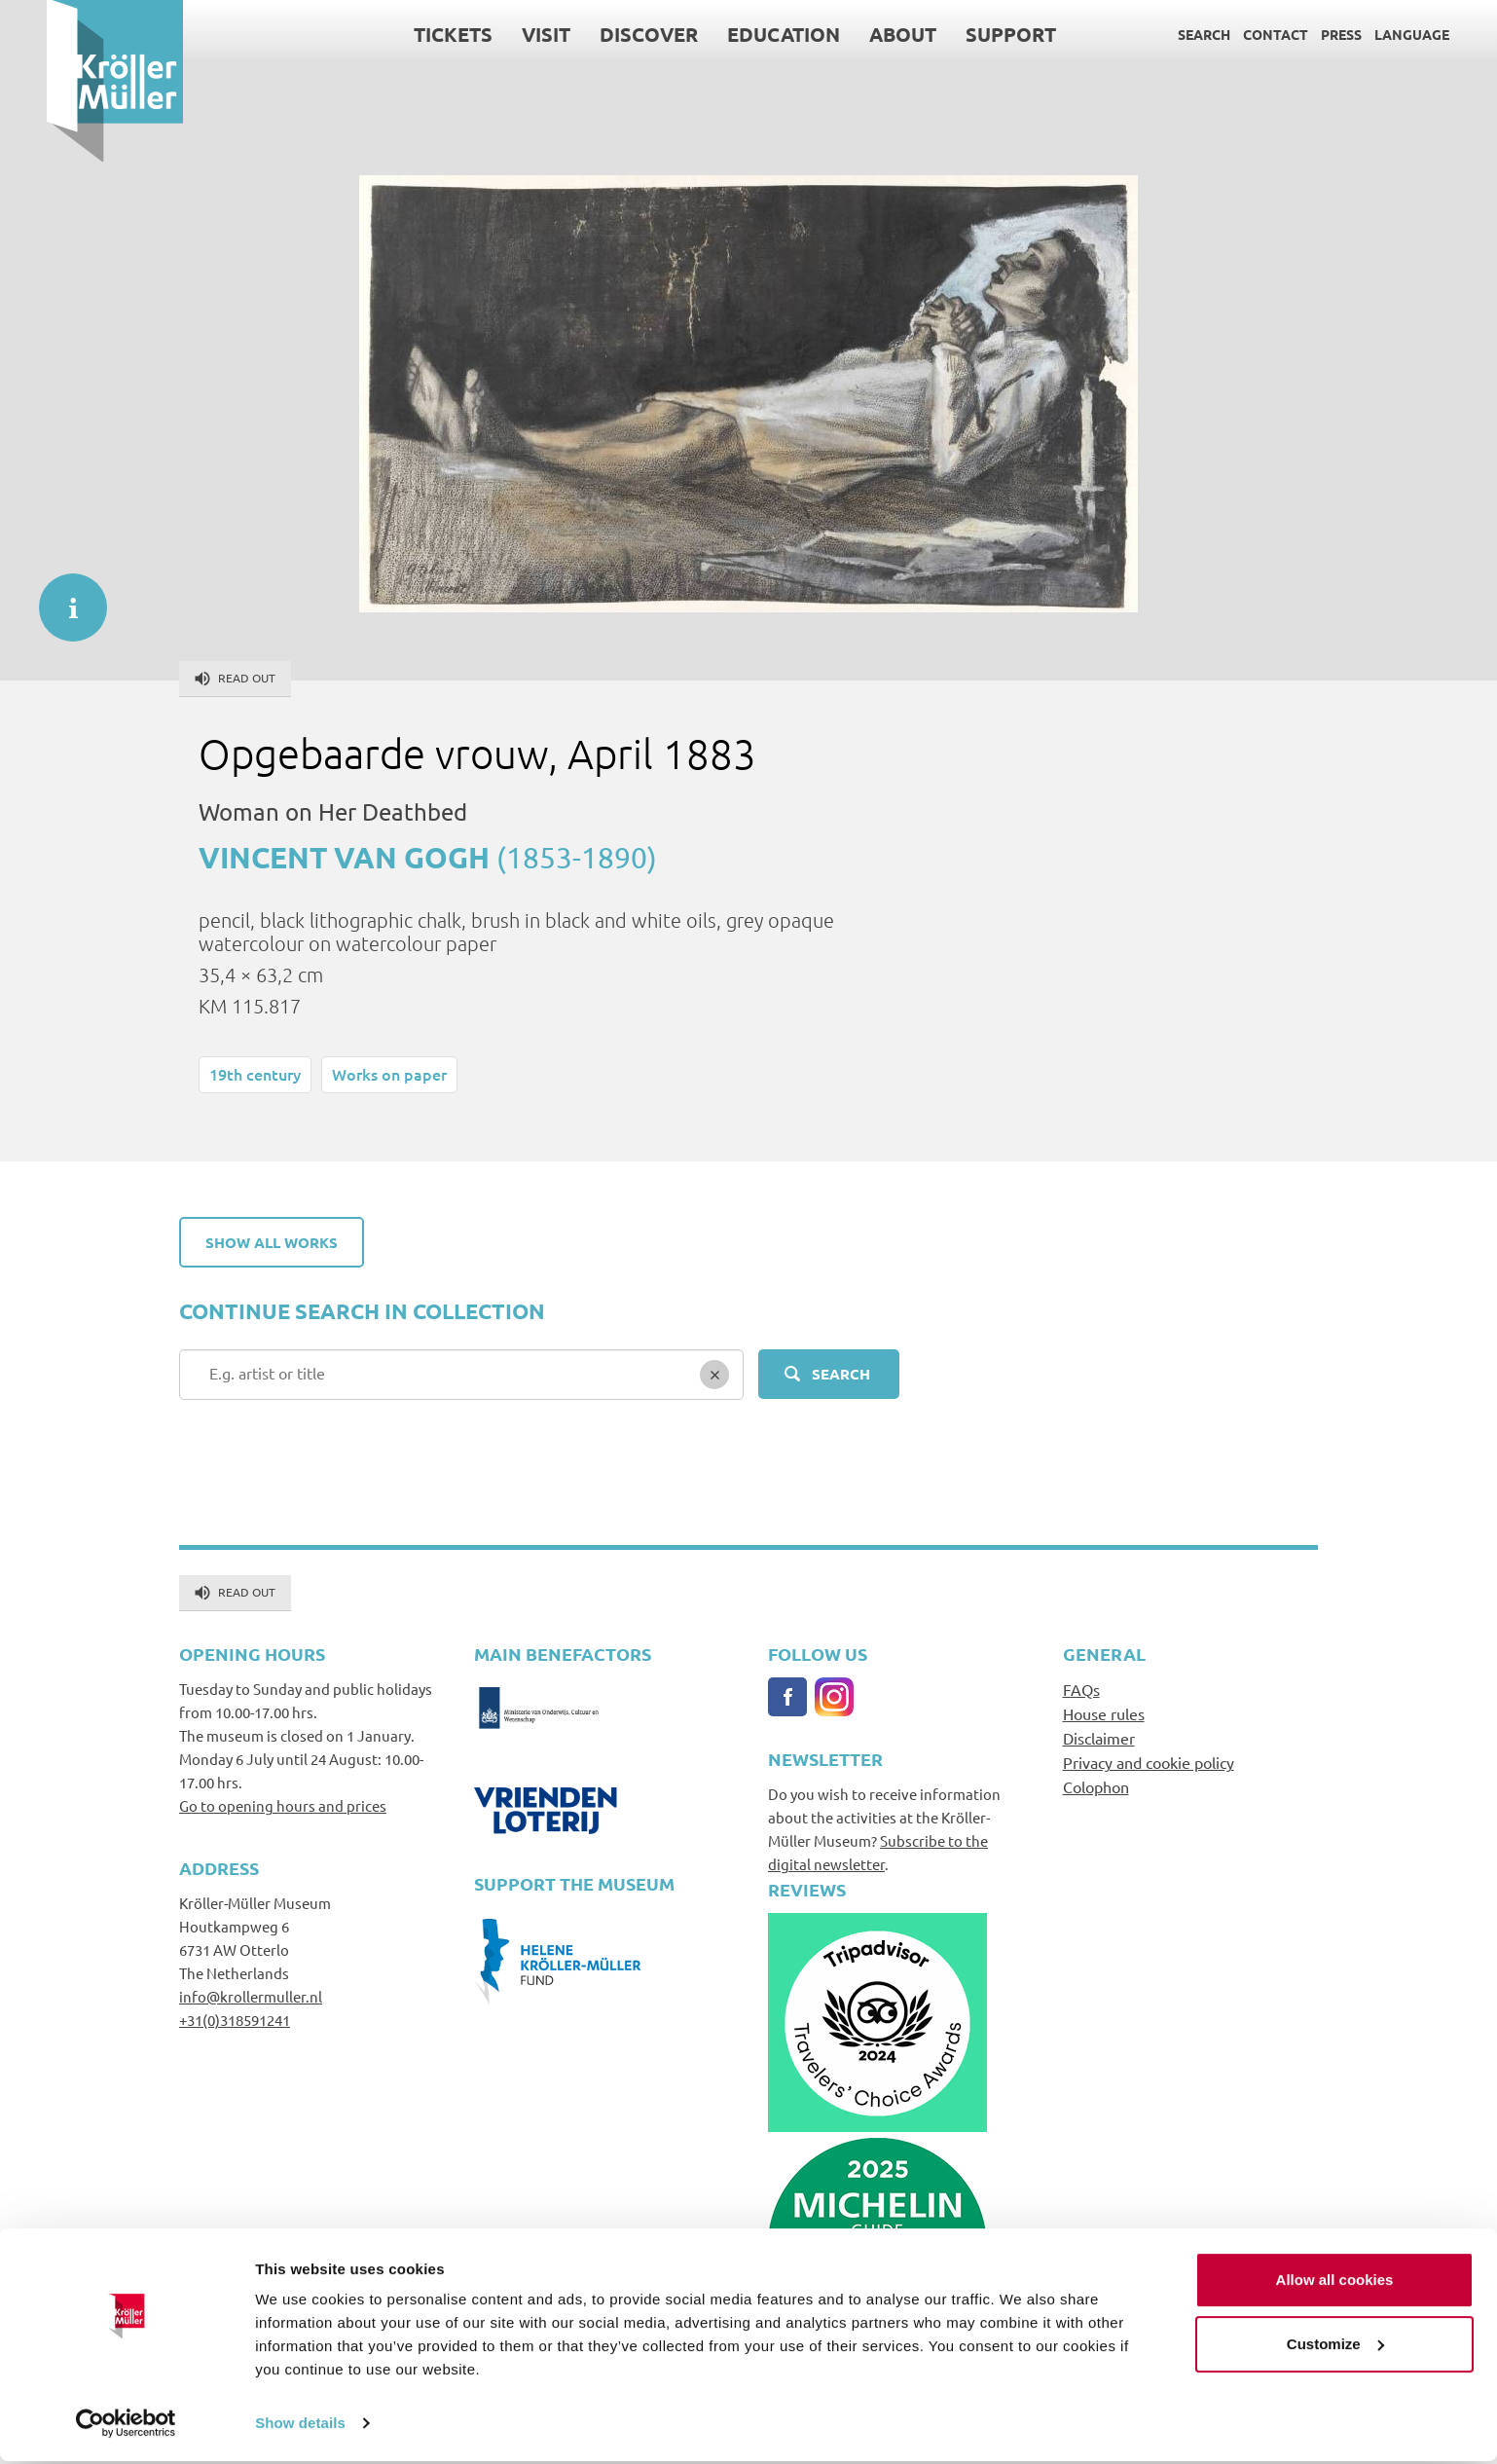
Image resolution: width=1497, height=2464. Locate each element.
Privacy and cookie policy (1148, 1762)
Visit (499, 34)
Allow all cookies (1335, 2282)
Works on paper (389, 1074)
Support (964, 34)
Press (1294, 34)
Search (1157, 34)
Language (1365, 34)
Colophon (1096, 1786)
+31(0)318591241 (234, 2019)
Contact (1228, 34)
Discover (602, 34)
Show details (300, 2425)
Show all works (271, 1242)
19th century (255, 1074)
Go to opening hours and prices (282, 1805)
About (856, 34)
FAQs (1081, 1689)
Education (736, 34)
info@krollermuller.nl (250, 1996)
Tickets (406, 34)
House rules (1104, 1713)
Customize (1335, 2345)
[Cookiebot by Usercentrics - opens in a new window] (126, 2426)
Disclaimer (1099, 1737)
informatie (63, 597)
